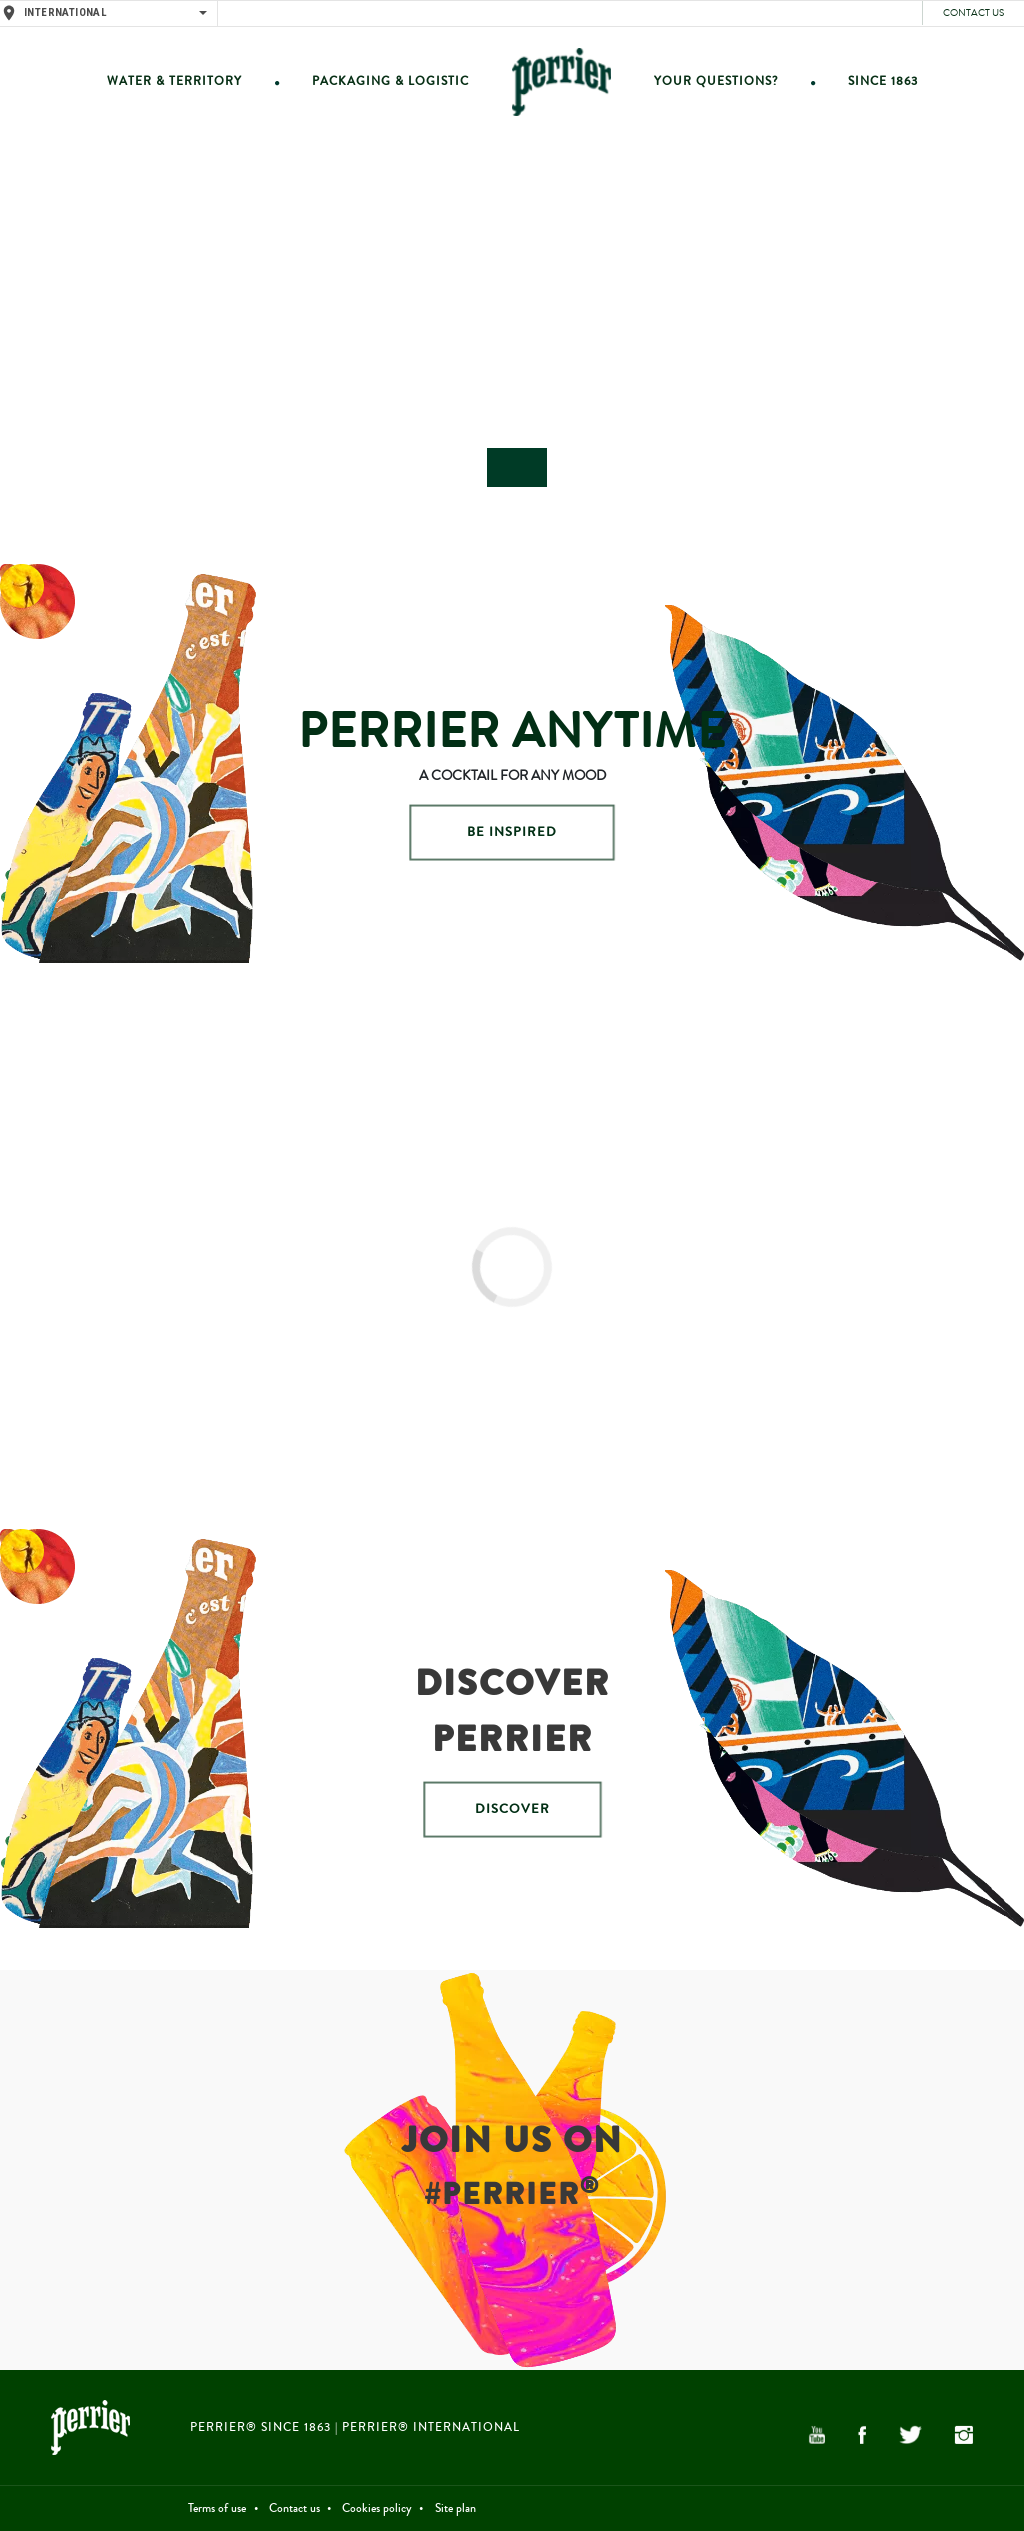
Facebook (862, 2435)
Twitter (910, 2435)
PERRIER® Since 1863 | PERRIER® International (355, 2427)
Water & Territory (174, 81)
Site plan (455, 2508)
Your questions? (716, 81)
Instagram (964, 2435)
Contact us (973, 13)
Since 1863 (883, 81)
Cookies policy (377, 2508)
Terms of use (217, 2508)
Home (561, 81)
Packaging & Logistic (390, 81)
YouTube (817, 2435)
